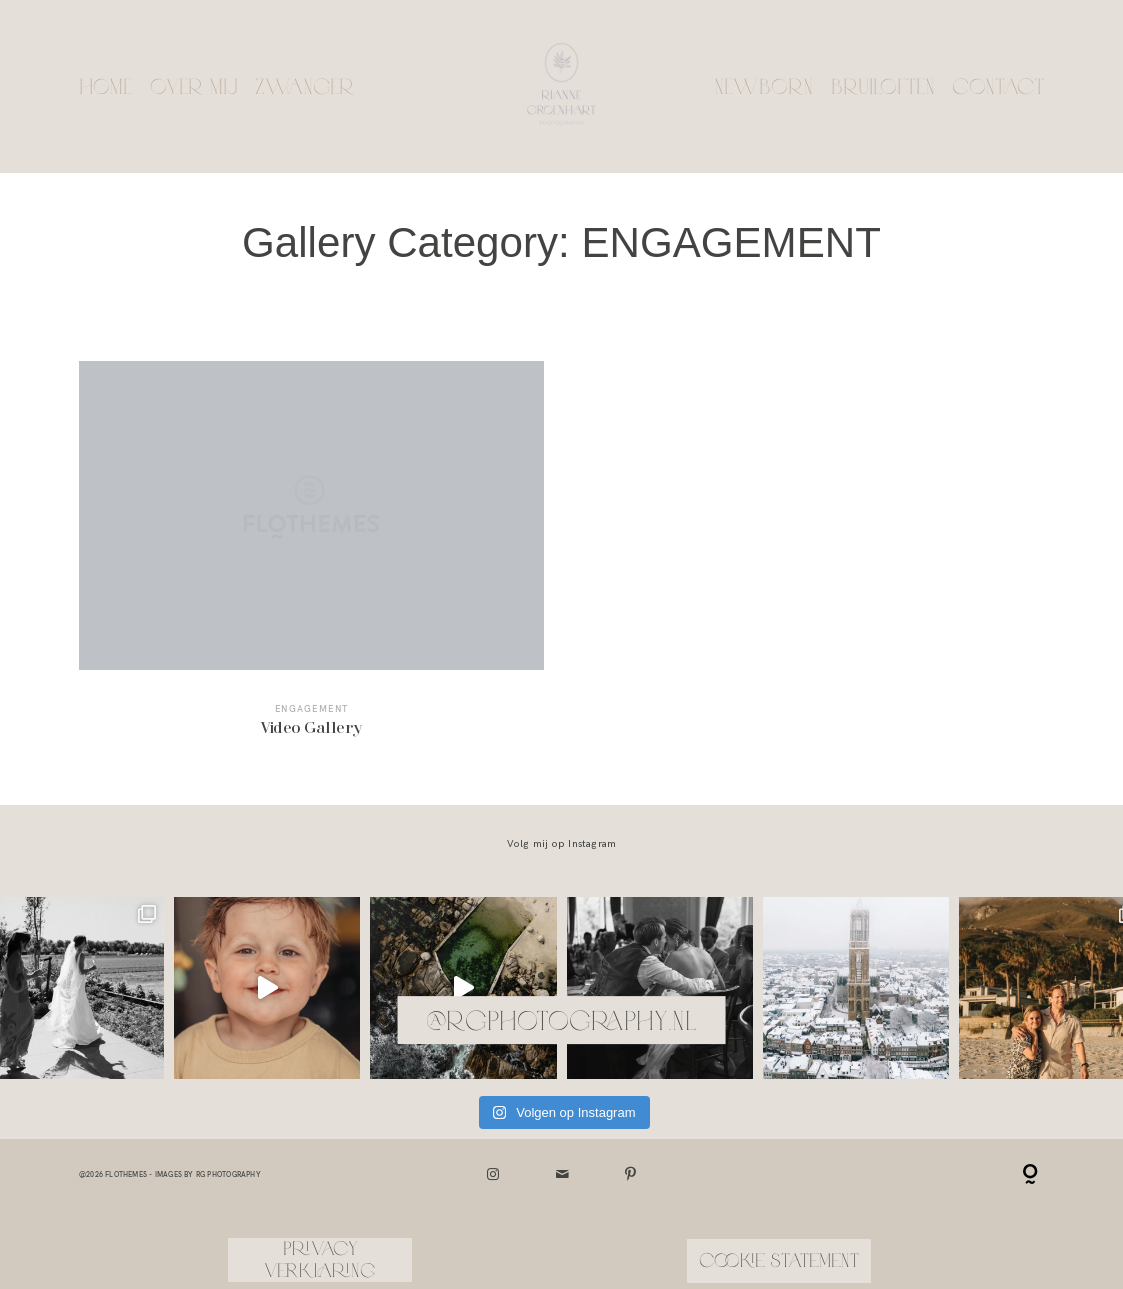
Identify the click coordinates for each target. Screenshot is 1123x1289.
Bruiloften (883, 86)
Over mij (194, 86)
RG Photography (228, 1174)
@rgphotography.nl (561, 1020)
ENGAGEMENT (312, 708)
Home (105, 86)
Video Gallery (311, 560)
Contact (998, 86)
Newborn (763, 86)
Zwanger (304, 86)
